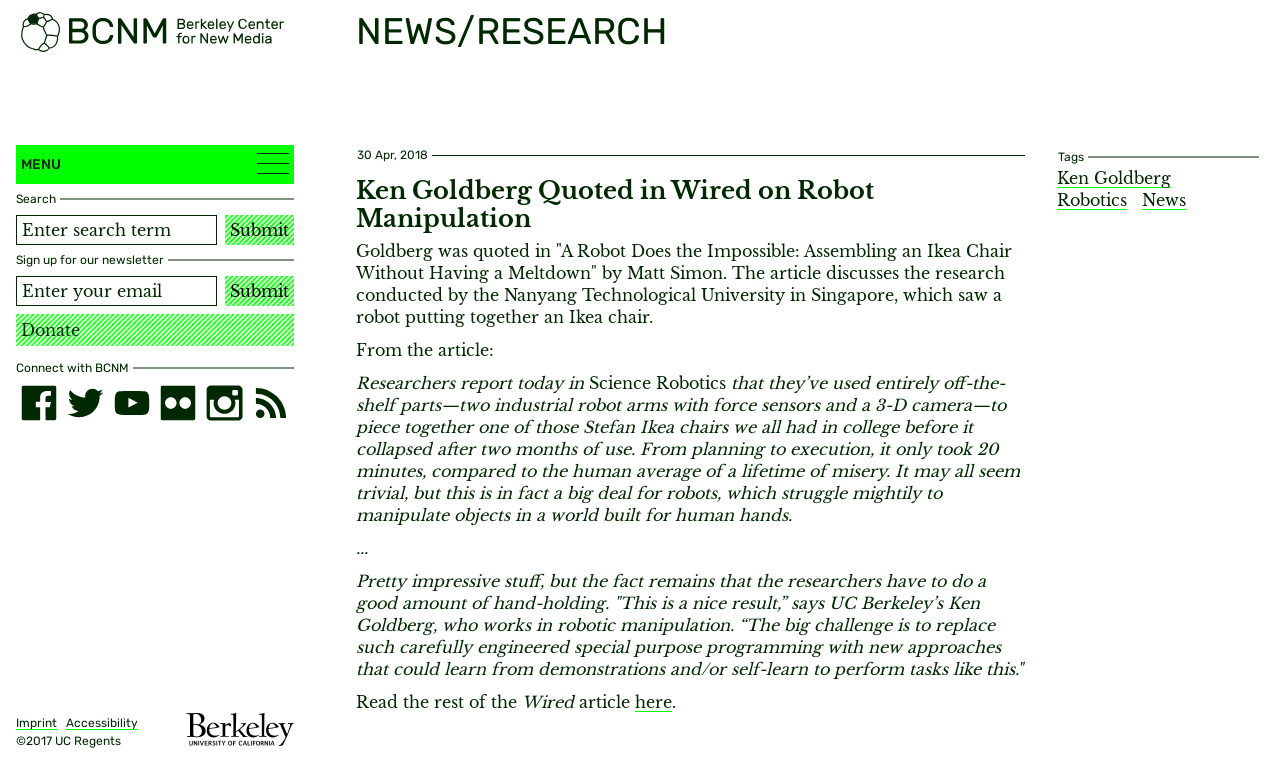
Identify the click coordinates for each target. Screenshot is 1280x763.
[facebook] (39, 403)
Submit (259, 230)
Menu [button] (155, 163)
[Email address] (116, 291)
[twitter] (85, 403)
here (653, 702)
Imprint (36, 723)
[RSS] (271, 403)
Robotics (1092, 200)
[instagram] (224, 403)
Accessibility (102, 723)
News (1164, 200)
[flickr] (178, 403)
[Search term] (116, 230)
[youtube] (132, 403)
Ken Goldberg (1114, 178)
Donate (50, 330)
